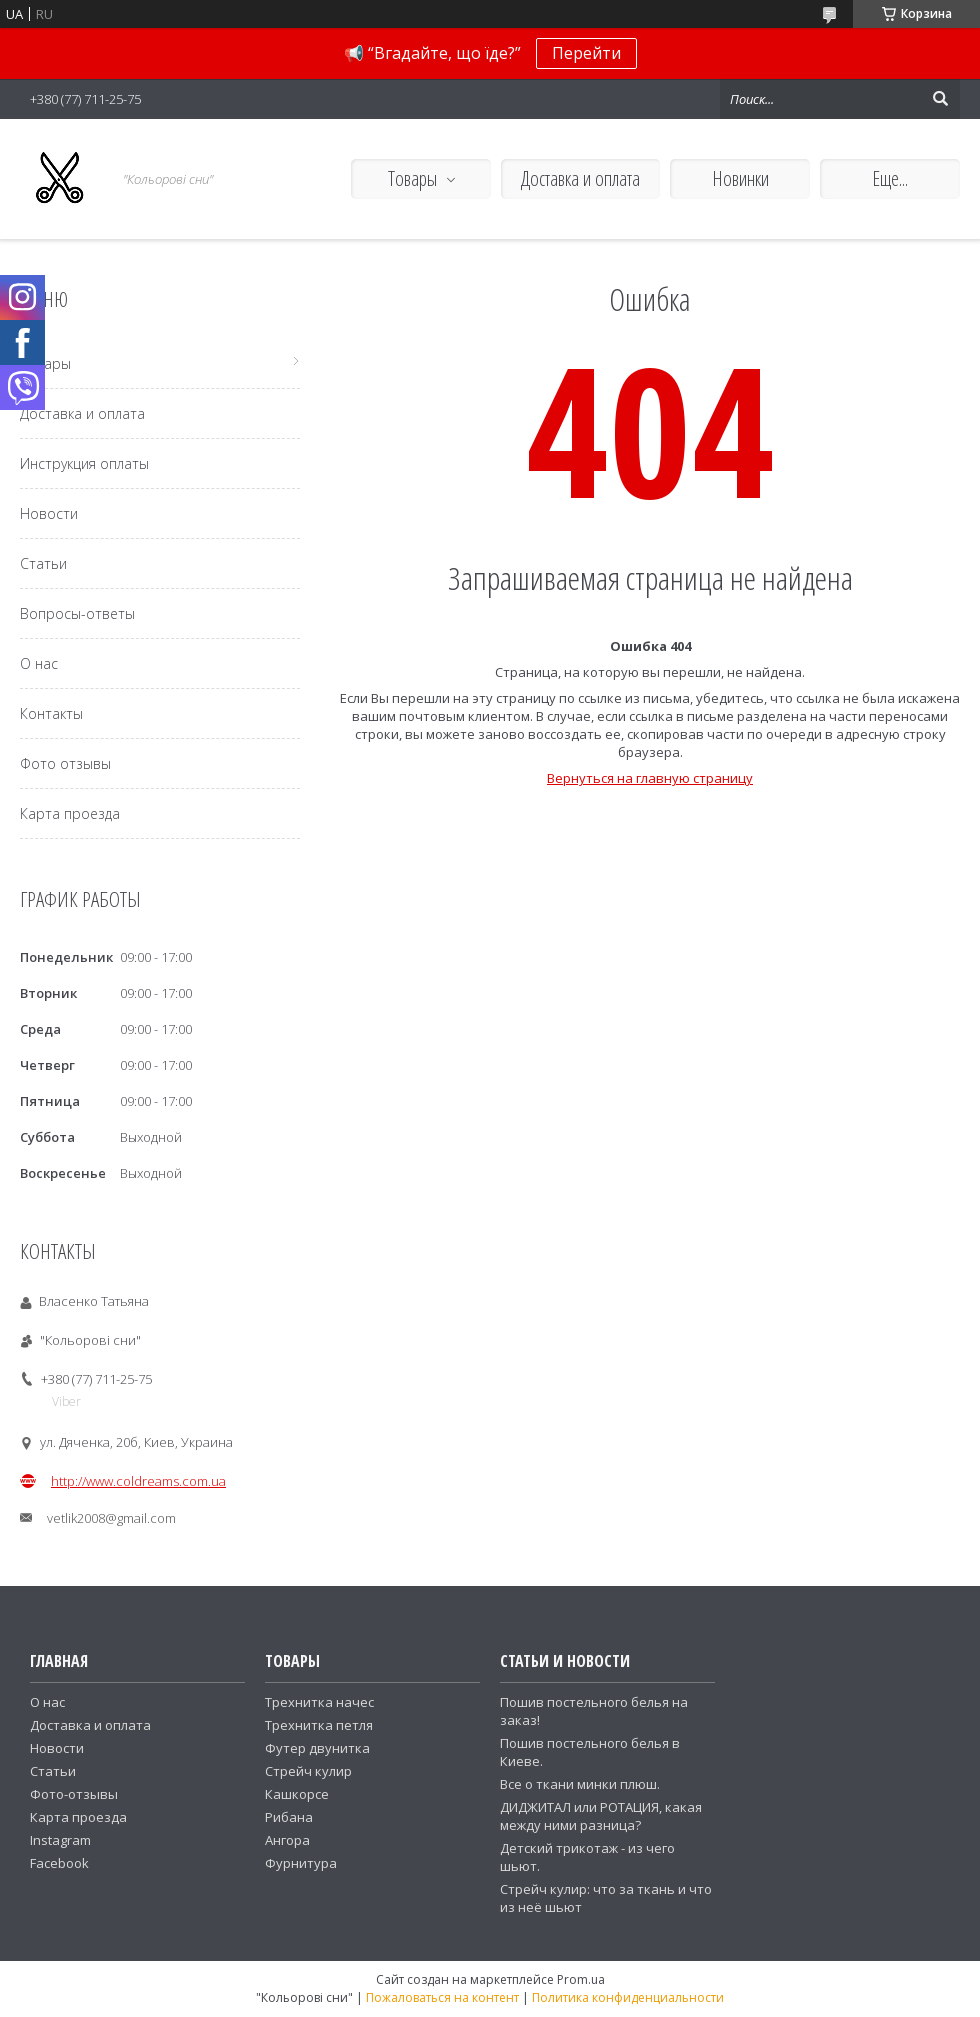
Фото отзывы (65, 763)
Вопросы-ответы (77, 613)
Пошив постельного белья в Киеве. (590, 1752)
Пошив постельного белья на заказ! (594, 1711)
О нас (39, 663)
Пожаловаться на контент (442, 1997)
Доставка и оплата (580, 178)
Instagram (60, 1840)
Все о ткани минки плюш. (580, 1784)
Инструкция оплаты (84, 463)
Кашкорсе (297, 1794)
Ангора (287, 1840)
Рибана (289, 1817)
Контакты (51, 713)
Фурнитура (301, 1863)
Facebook (59, 1863)
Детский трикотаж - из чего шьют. (587, 1857)
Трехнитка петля (319, 1725)
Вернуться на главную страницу (650, 778)
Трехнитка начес (319, 1702)
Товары (412, 178)
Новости (49, 513)
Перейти (586, 53)
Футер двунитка (317, 1748)
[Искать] (940, 99)
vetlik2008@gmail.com (111, 1518)
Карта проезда (70, 813)
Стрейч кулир (308, 1771)
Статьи (43, 563)
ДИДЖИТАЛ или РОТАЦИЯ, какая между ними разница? (601, 1816)
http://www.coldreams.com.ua (138, 1481)
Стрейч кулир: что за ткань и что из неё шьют (606, 1898)
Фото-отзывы (74, 1794)
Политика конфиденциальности (628, 1997)
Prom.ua (581, 1979)
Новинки (740, 178)
